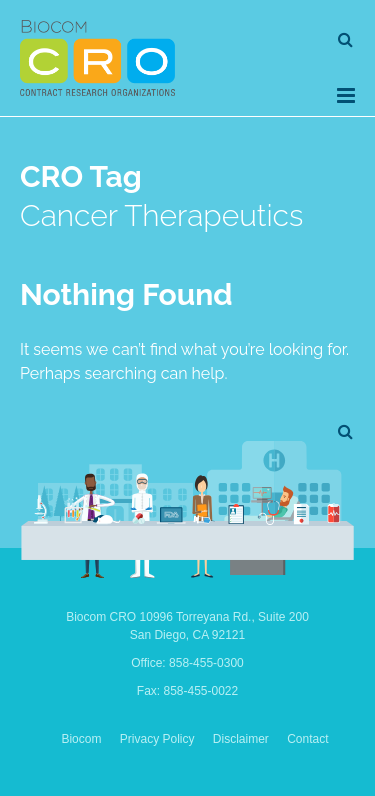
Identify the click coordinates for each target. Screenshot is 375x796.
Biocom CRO (97, 58)
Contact (307, 739)
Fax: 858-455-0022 (187, 691)
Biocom (81, 739)
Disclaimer (241, 739)
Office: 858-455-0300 (187, 663)
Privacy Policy (157, 739)
